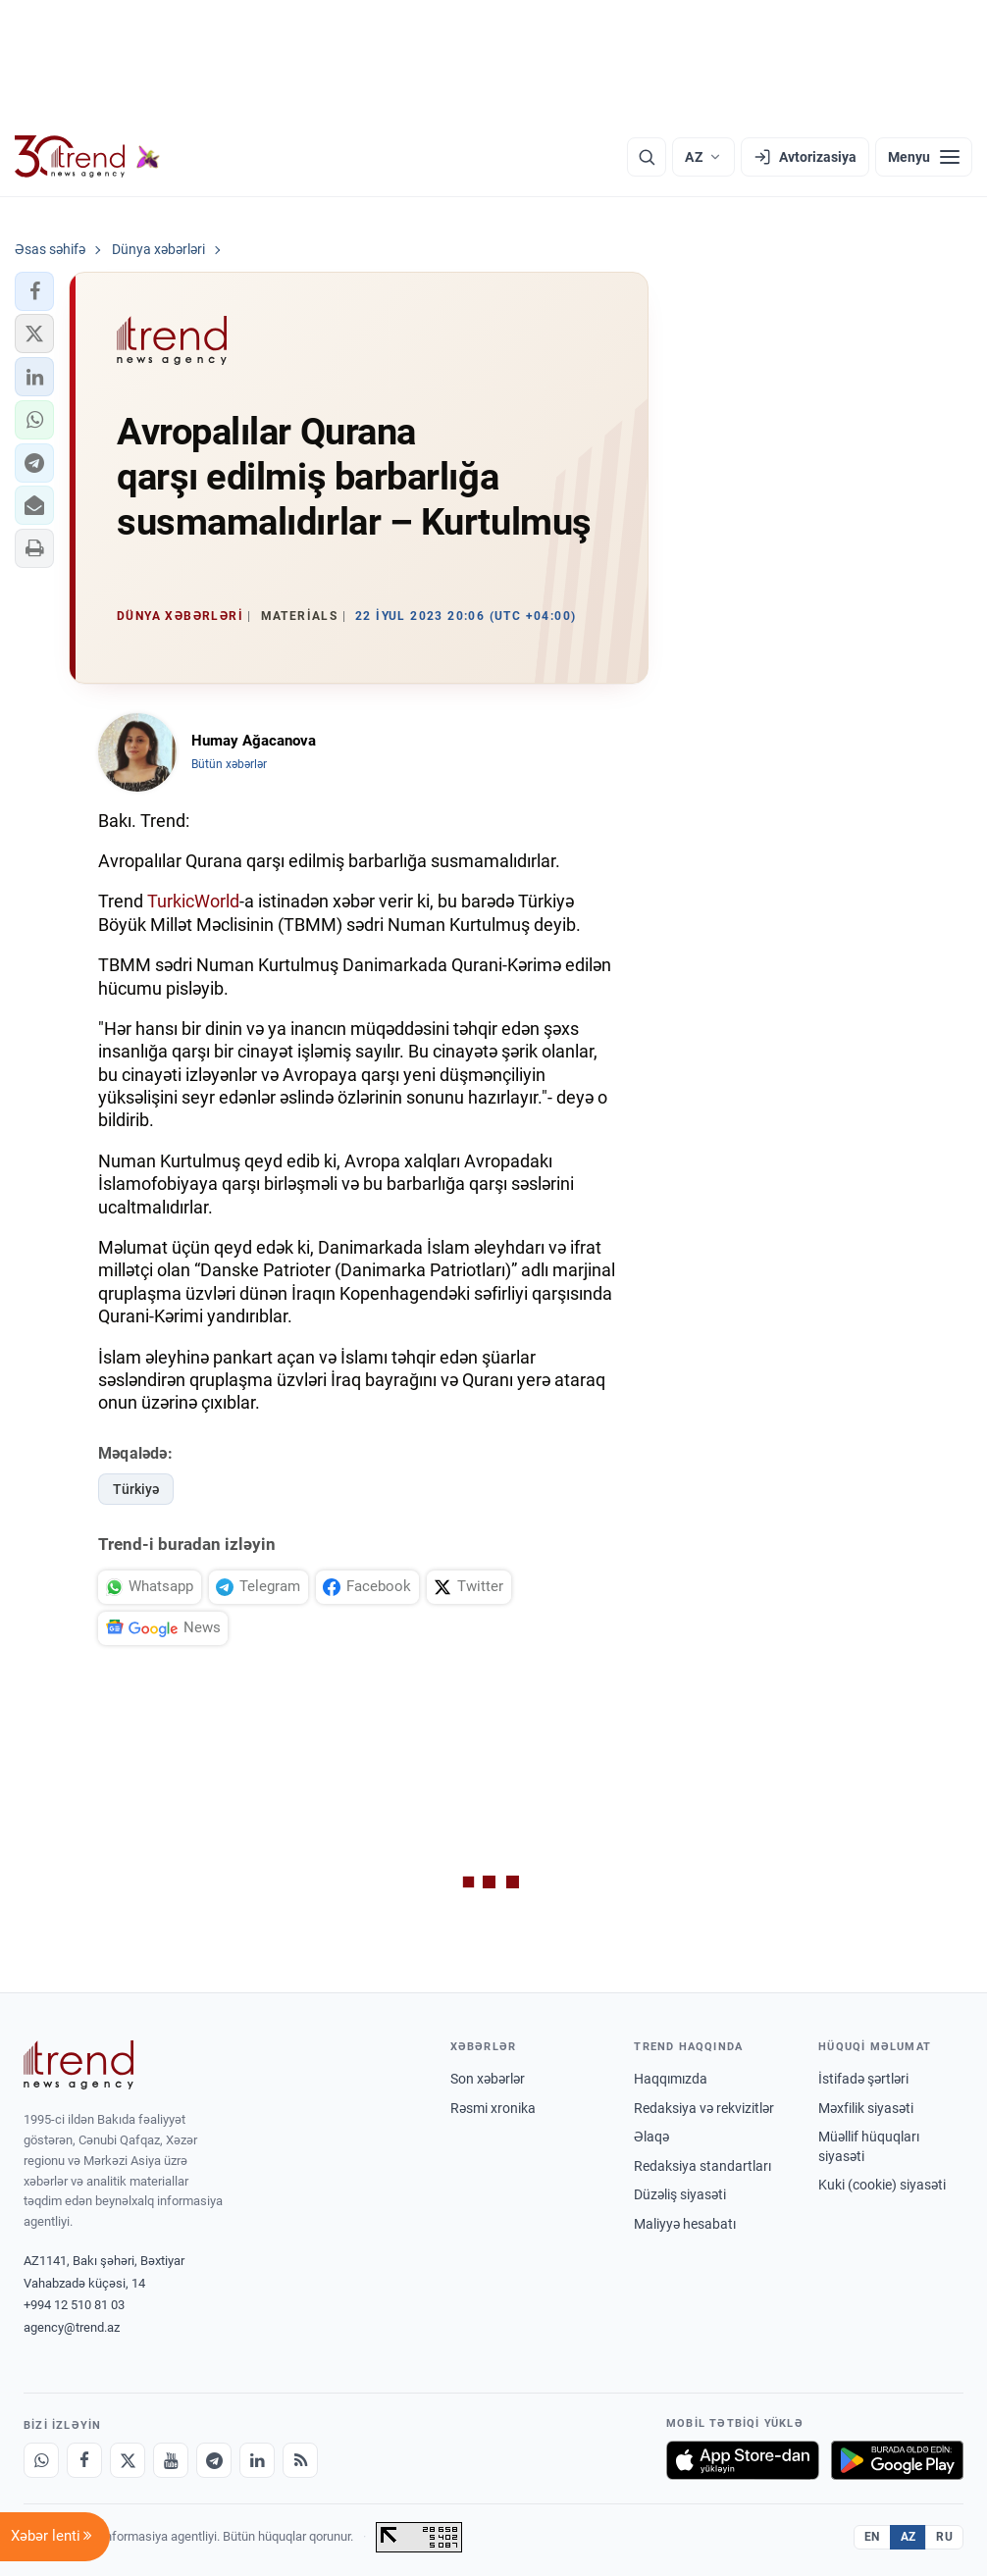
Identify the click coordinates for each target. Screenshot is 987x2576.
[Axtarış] (646, 157)
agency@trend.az (72, 2327)
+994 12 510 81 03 (74, 2304)
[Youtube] (170, 2460)
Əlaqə (651, 2136)
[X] (127, 2460)
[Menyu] (923, 157)
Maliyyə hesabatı (685, 2224)
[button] (34, 291)
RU (944, 2537)
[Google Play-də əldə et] (897, 2460)
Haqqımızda (670, 2079)
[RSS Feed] (300, 2460)
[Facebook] (84, 2460)
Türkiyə (136, 1489)
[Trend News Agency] (78, 2064)
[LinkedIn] (257, 2460)
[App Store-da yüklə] (742, 2460)
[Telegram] (214, 2460)
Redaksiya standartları (702, 2166)
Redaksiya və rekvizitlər (704, 2108)
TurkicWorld (193, 901)
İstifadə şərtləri (863, 2079)
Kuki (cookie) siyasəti (882, 2184)
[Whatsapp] (41, 2460)
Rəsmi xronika (493, 2108)
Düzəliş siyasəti (680, 2194)
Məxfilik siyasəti (865, 2108)
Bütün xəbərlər (229, 764)
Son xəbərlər (487, 2079)
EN (872, 2537)
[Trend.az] (87, 157)
